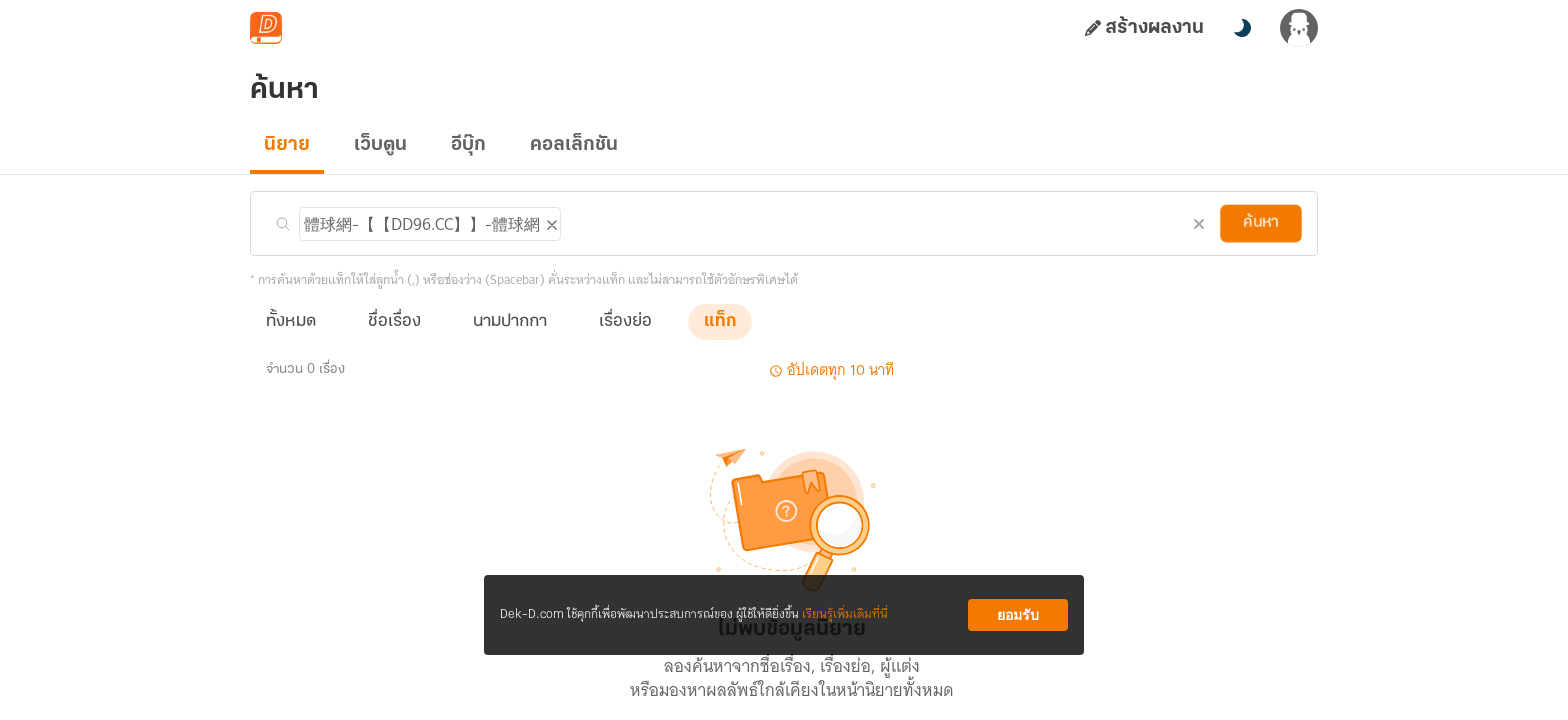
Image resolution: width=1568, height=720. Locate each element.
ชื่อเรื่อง (394, 321)
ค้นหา (1261, 223)
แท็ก (720, 321)
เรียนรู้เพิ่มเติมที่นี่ (845, 614)
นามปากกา (510, 321)
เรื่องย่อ (625, 321)
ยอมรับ (1018, 614)
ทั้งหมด (291, 321)
